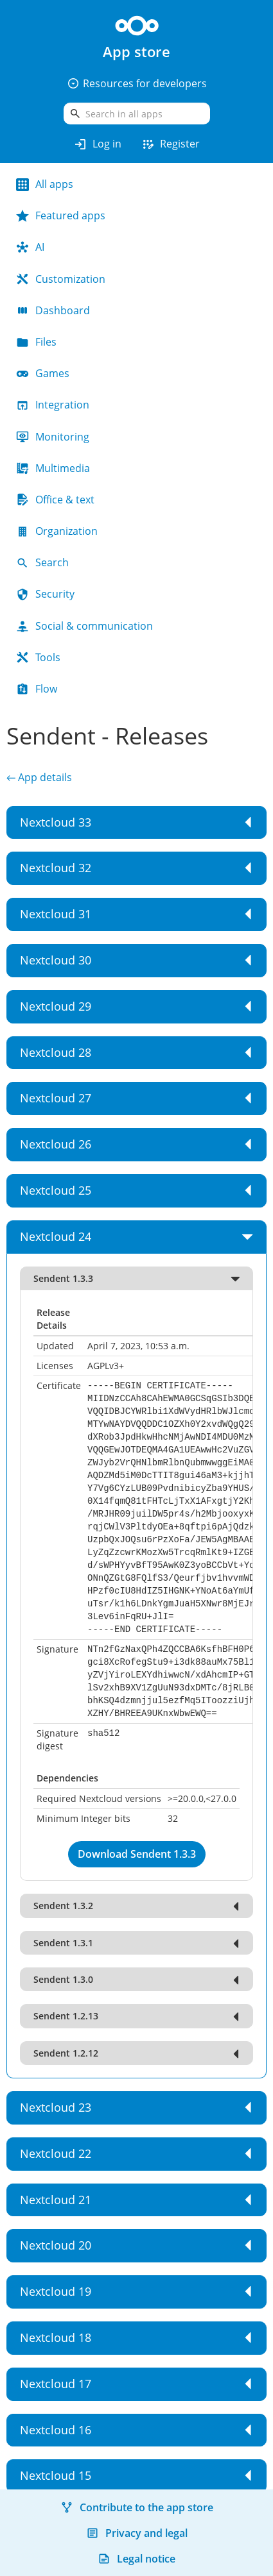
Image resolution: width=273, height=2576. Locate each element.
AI (30, 247)
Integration (52, 405)
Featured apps (60, 215)
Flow (36, 689)
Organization (57, 531)
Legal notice (136, 2559)
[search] (137, 113)
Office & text (55, 499)
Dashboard (53, 310)
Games (42, 373)
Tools (38, 657)
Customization (60, 279)
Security (45, 594)
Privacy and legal (137, 2533)
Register (170, 144)
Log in (97, 144)
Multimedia (53, 468)
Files (36, 342)
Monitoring (52, 437)
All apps (44, 184)
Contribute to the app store (136, 2507)
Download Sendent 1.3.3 (137, 1854)
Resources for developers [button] (137, 83)
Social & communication (84, 626)
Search (42, 562)
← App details (39, 777)
